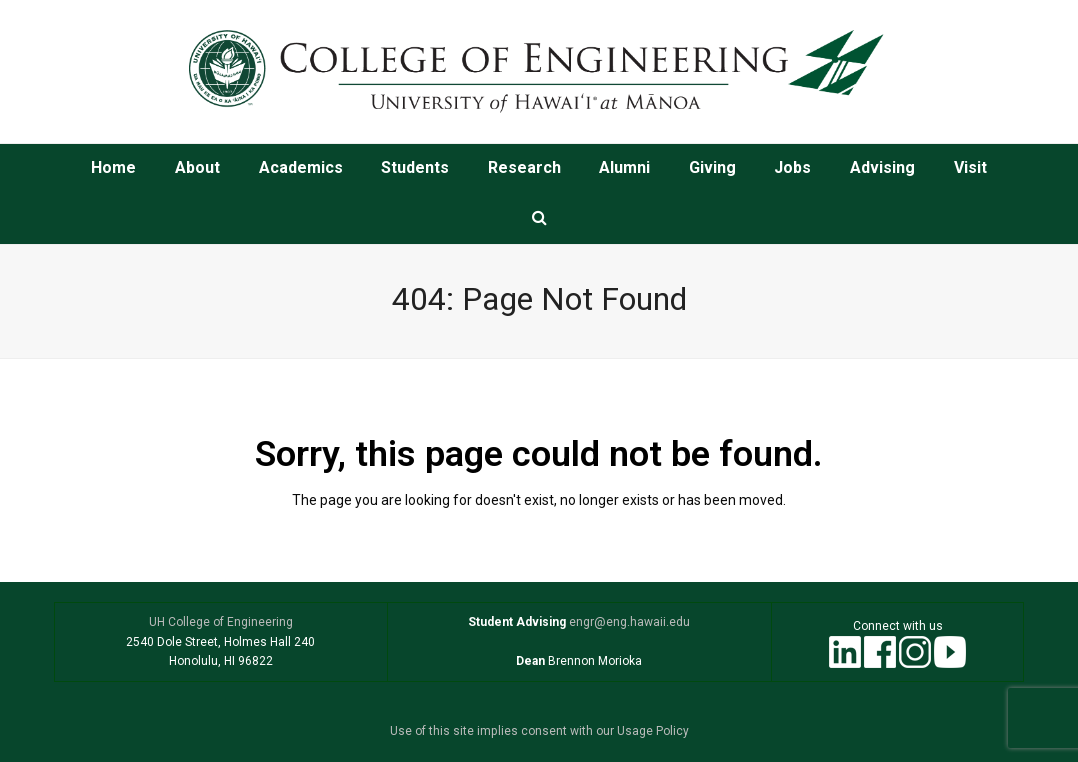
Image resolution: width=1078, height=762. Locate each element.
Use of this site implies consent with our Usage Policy (539, 731)
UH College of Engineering (221, 622)
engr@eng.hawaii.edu (628, 622)
